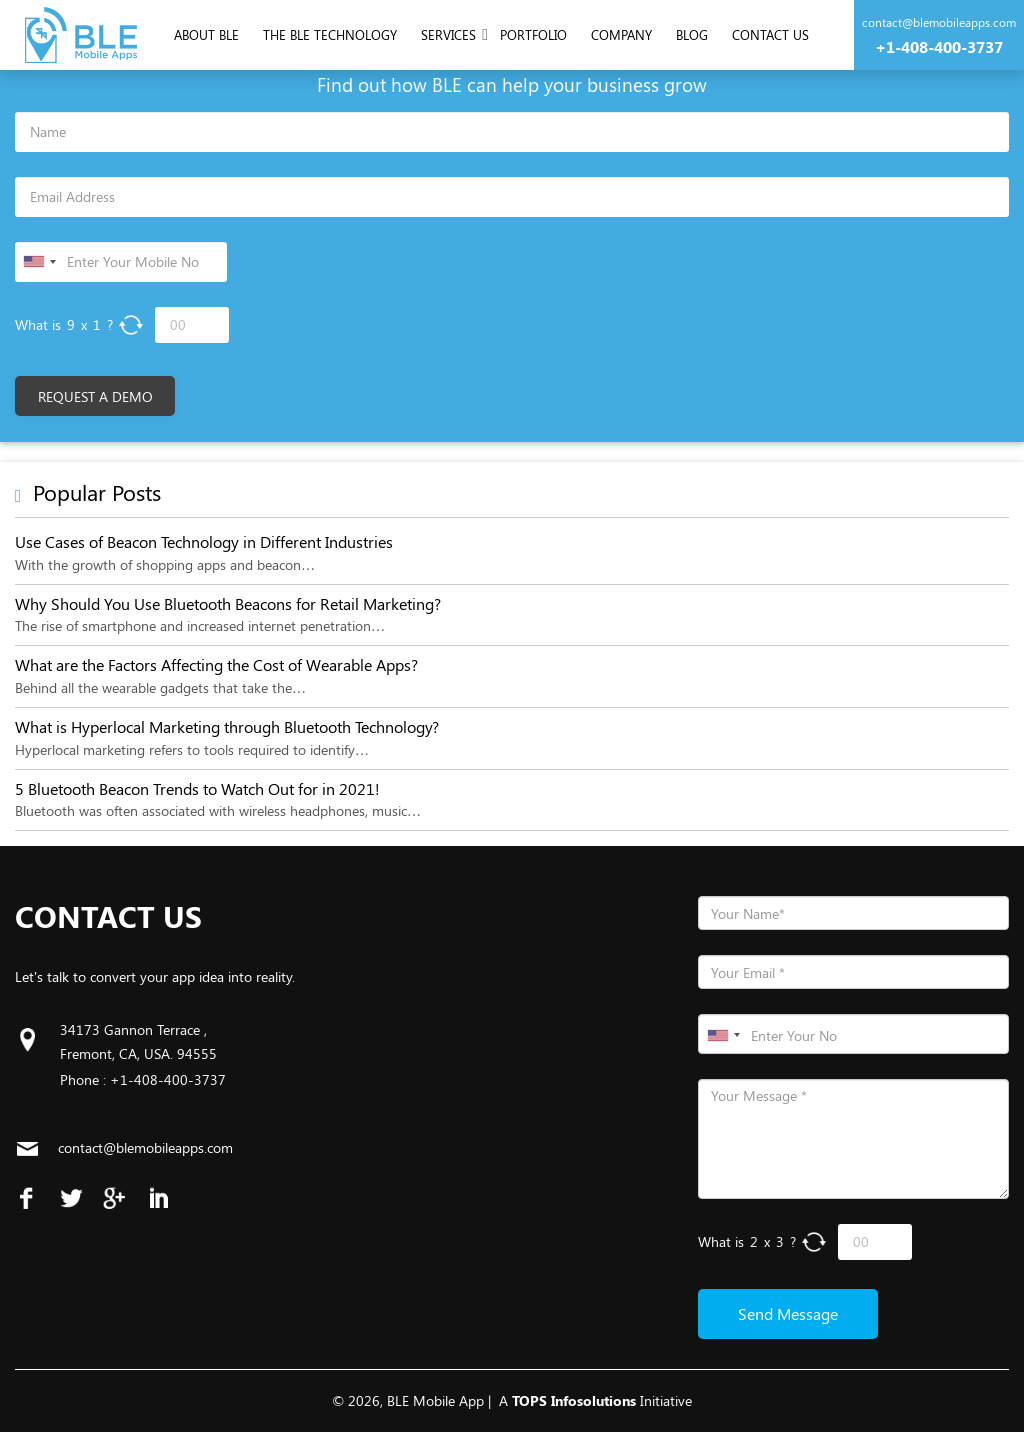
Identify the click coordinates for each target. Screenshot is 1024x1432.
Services (448, 34)
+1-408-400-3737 (939, 46)
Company (621, 34)
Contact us (770, 34)
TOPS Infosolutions (574, 1400)
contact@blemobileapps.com (939, 22)
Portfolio (533, 34)
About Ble (206, 34)
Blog (692, 34)
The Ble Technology (330, 34)
